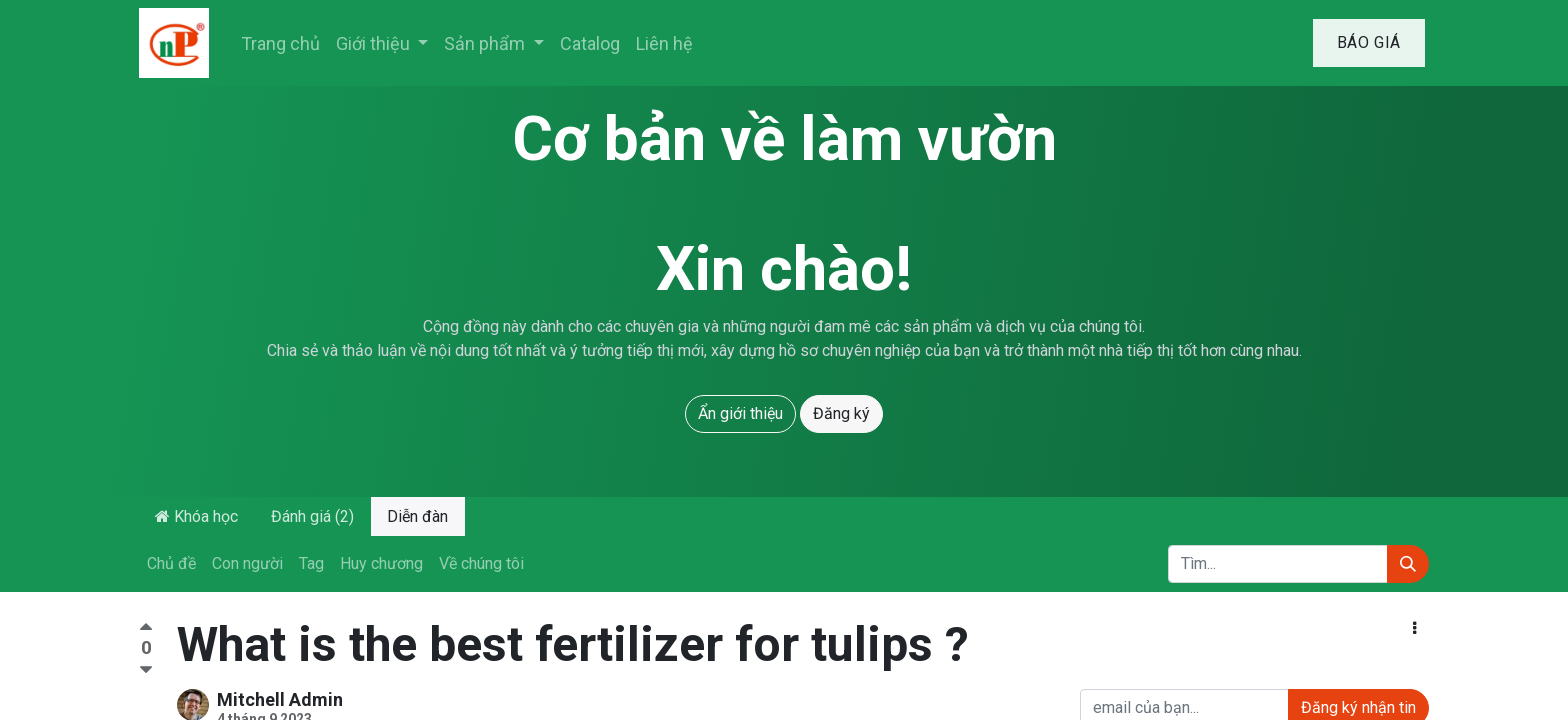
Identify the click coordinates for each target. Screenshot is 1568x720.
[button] (1414, 629)
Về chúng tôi (481, 563)
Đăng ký (841, 413)
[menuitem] (280, 43)
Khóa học (196, 516)
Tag (311, 563)
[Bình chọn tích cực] (146, 629)
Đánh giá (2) (312, 516)
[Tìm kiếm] (1408, 564)
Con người (247, 563)
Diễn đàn (417, 516)
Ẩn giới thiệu (740, 413)
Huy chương (381, 563)
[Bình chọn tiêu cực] (146, 670)
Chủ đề (171, 563)
